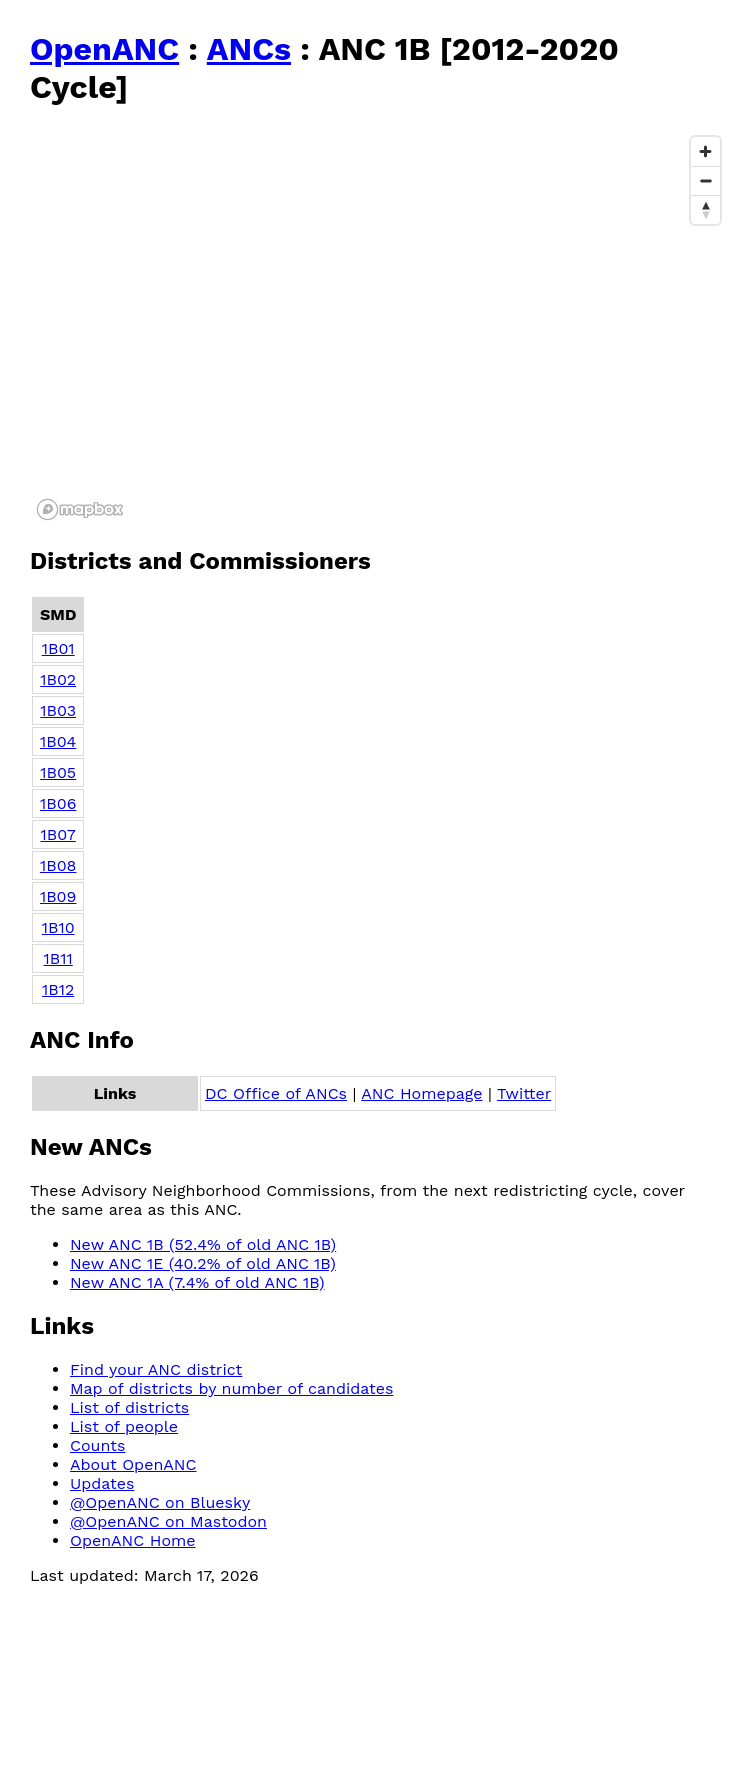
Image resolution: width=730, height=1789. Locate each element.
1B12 (58, 989)
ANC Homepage (421, 1093)
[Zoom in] (705, 151)
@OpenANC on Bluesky (160, 1502)
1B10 (58, 927)
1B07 (58, 834)
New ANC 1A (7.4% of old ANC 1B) (197, 1282)
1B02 (58, 679)
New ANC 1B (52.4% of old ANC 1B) (203, 1244)
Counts (97, 1445)
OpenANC (104, 49)
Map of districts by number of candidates (231, 1388)
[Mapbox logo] (80, 509)
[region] (380, 327)
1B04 (58, 741)
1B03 (58, 710)
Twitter (524, 1093)
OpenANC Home (133, 1540)
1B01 (58, 648)
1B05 (58, 772)
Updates (102, 1483)
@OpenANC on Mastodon (168, 1521)
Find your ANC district (156, 1369)
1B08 (58, 865)
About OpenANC (133, 1464)
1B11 (58, 958)
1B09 (58, 896)
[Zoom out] (705, 180)
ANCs (249, 49)
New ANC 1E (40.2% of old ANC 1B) (203, 1263)
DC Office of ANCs (276, 1093)
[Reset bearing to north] (705, 209)
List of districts (129, 1407)
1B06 (58, 803)
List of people (124, 1426)
